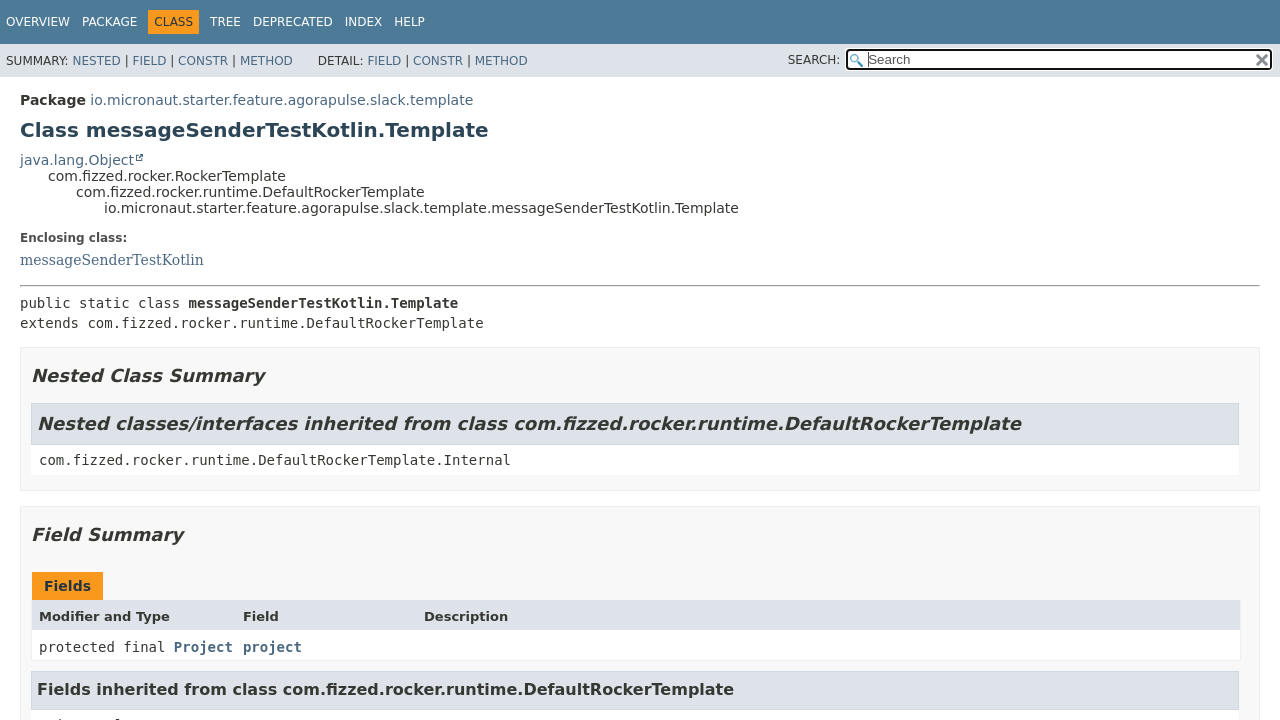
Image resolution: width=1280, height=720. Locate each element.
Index (364, 22)
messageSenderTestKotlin (112, 260)
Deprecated (293, 22)
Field (149, 61)
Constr (203, 61)
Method (266, 61)
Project (203, 647)
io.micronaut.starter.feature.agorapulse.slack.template (281, 100)
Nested (96, 61)
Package (109, 22)
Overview (38, 22)
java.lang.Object (77, 160)
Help (409, 22)
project (272, 647)
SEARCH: (814, 60)
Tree (225, 22)
